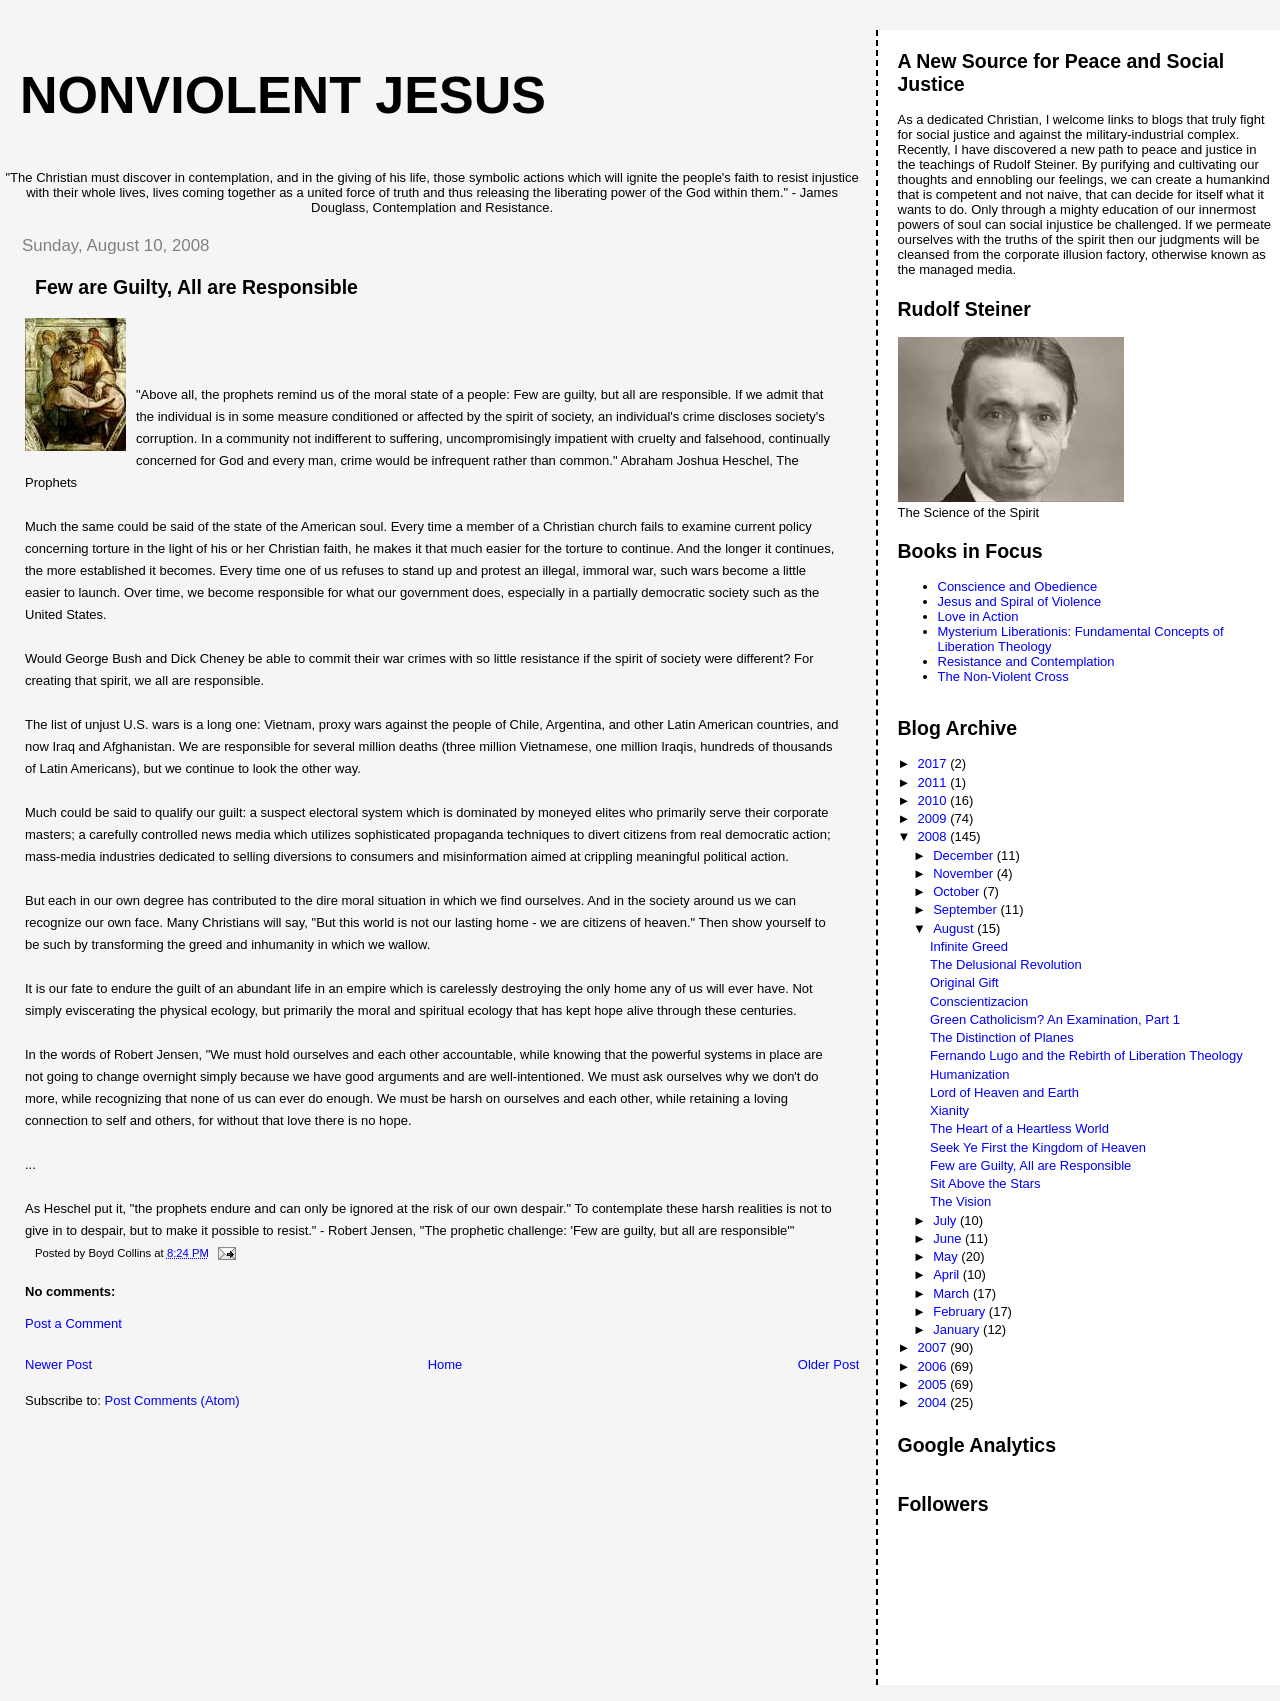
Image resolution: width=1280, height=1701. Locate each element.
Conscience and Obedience (1018, 586)
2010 (934, 800)
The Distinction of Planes (1002, 1037)
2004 (934, 1402)
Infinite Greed (969, 946)
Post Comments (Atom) (172, 1400)
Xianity (949, 1110)
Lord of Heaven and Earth (1004, 1092)
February (961, 1311)
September (966, 909)
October (958, 891)
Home (445, 1364)
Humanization (970, 1074)
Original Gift (964, 982)
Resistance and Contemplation (1026, 661)
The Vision (960, 1201)
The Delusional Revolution (1006, 964)
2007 (934, 1347)
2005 (934, 1384)
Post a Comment (73, 1323)
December (965, 855)
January (958, 1329)
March (953, 1293)
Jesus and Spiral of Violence (1020, 601)
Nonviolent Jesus (283, 95)
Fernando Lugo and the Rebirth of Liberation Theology (1086, 1055)
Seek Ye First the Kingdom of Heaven (1038, 1147)
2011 (934, 782)
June (949, 1238)
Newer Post (58, 1364)
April (948, 1274)
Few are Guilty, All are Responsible (1030, 1165)
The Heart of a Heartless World (1019, 1128)
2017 (934, 763)
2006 (934, 1366)
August (955, 928)
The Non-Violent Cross (1003, 676)
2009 (934, 818)
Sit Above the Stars (985, 1183)
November (965, 873)
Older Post (828, 1364)
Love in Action (978, 616)
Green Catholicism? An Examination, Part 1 (1055, 1019)
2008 (934, 836)
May (947, 1256)
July (946, 1220)
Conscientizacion (979, 1001)
